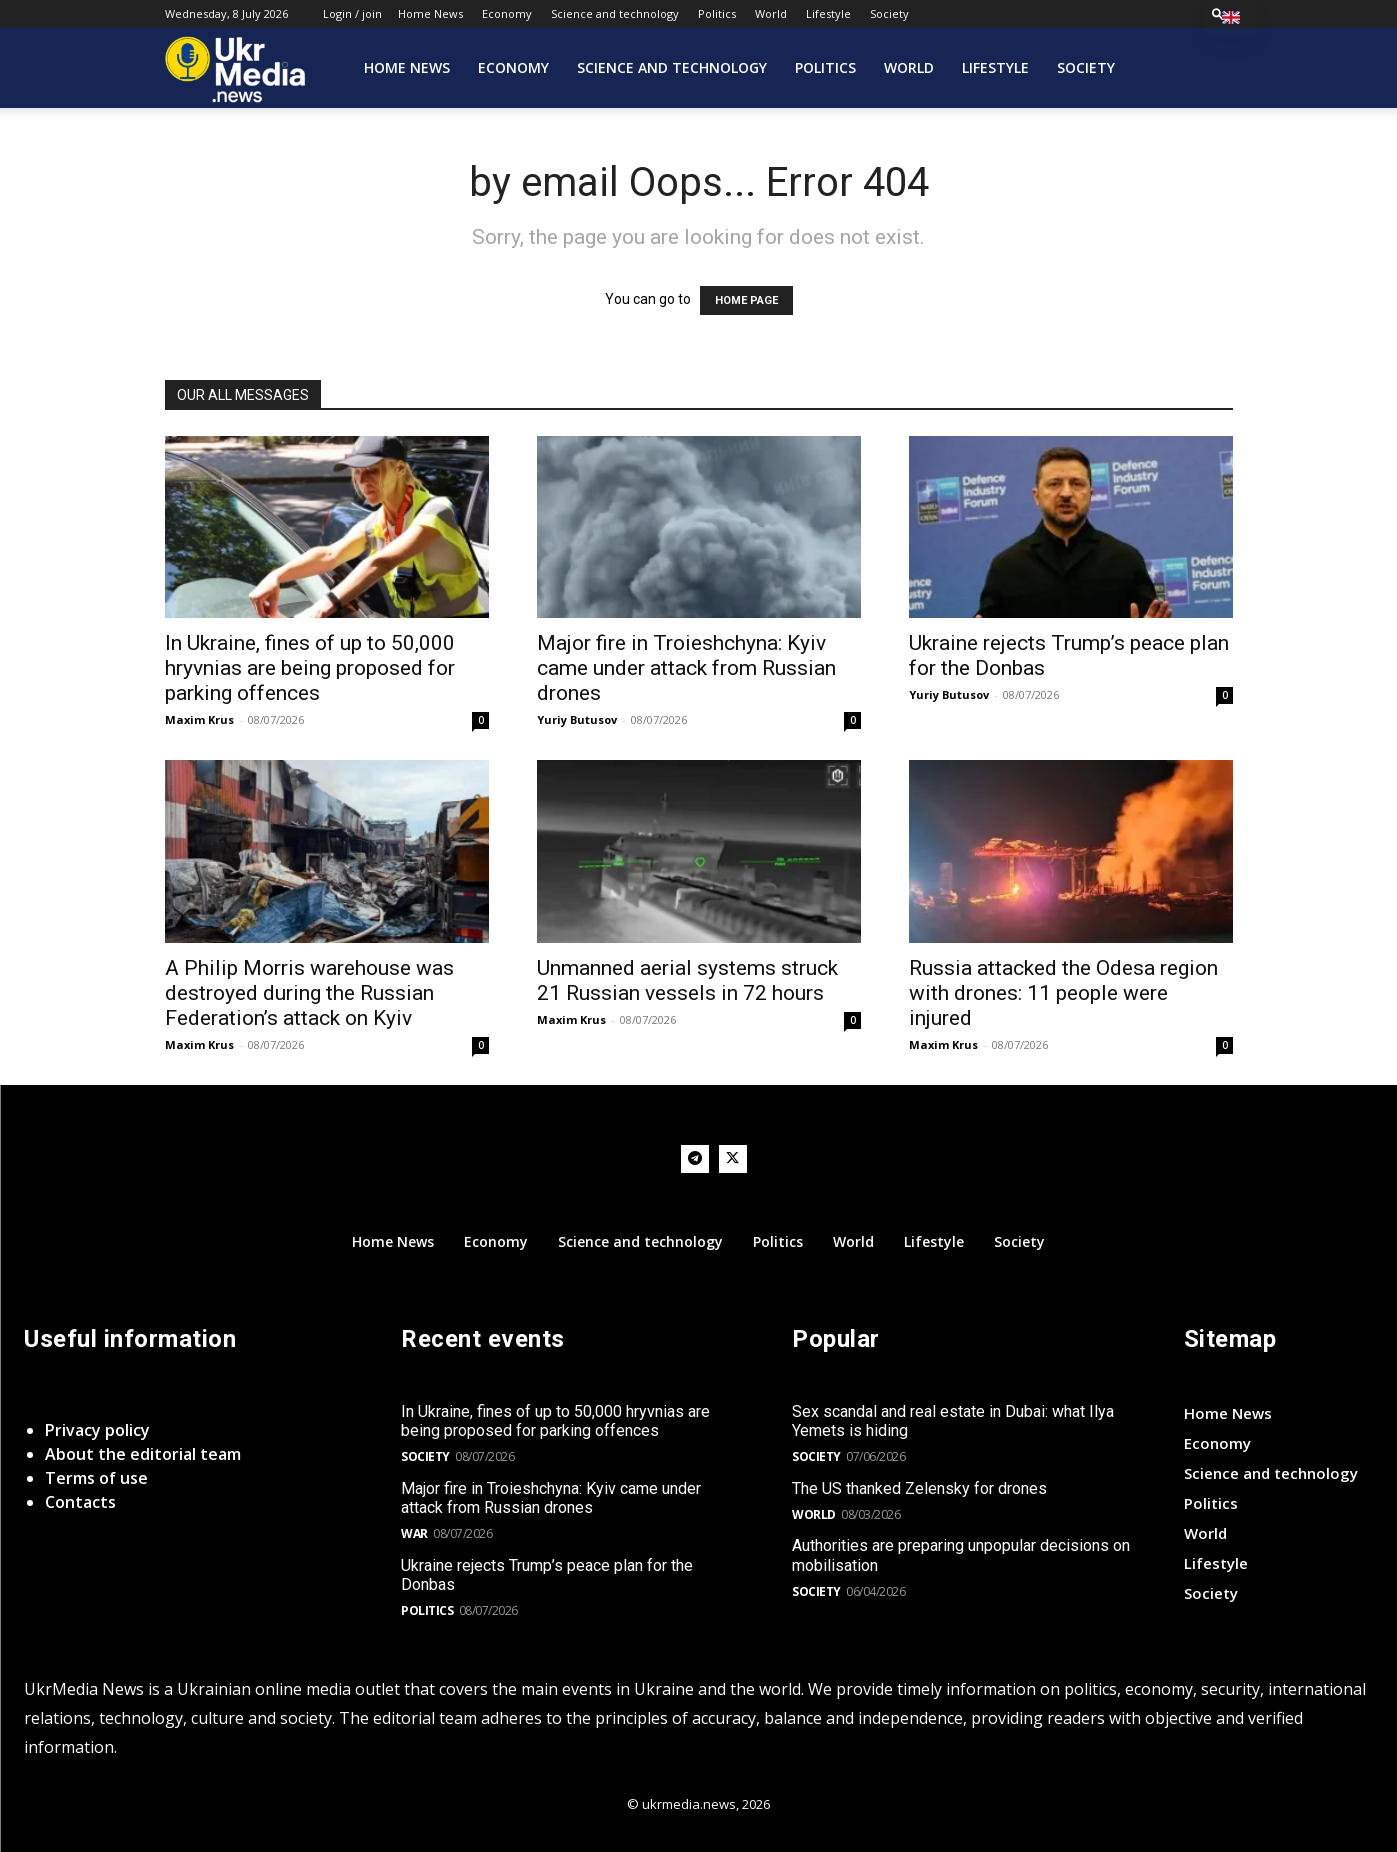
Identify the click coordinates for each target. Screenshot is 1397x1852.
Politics (717, 13)
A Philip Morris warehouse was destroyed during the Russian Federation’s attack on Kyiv (309, 993)
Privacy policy (97, 1430)
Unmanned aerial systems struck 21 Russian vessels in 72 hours (687, 980)
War (414, 1533)
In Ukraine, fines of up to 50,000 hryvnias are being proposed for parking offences (310, 668)
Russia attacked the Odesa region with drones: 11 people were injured (1063, 993)
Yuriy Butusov (577, 719)
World (771, 13)
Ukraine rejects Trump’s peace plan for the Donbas (547, 1575)
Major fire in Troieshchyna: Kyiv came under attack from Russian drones (686, 668)
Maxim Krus (199, 719)
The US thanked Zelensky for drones (919, 1488)
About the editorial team (143, 1454)
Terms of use (96, 1478)
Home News (430, 13)
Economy (507, 13)
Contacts (80, 1502)
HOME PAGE (746, 300)
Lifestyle (828, 13)
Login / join (352, 13)
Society (889, 13)
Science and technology (615, 13)
